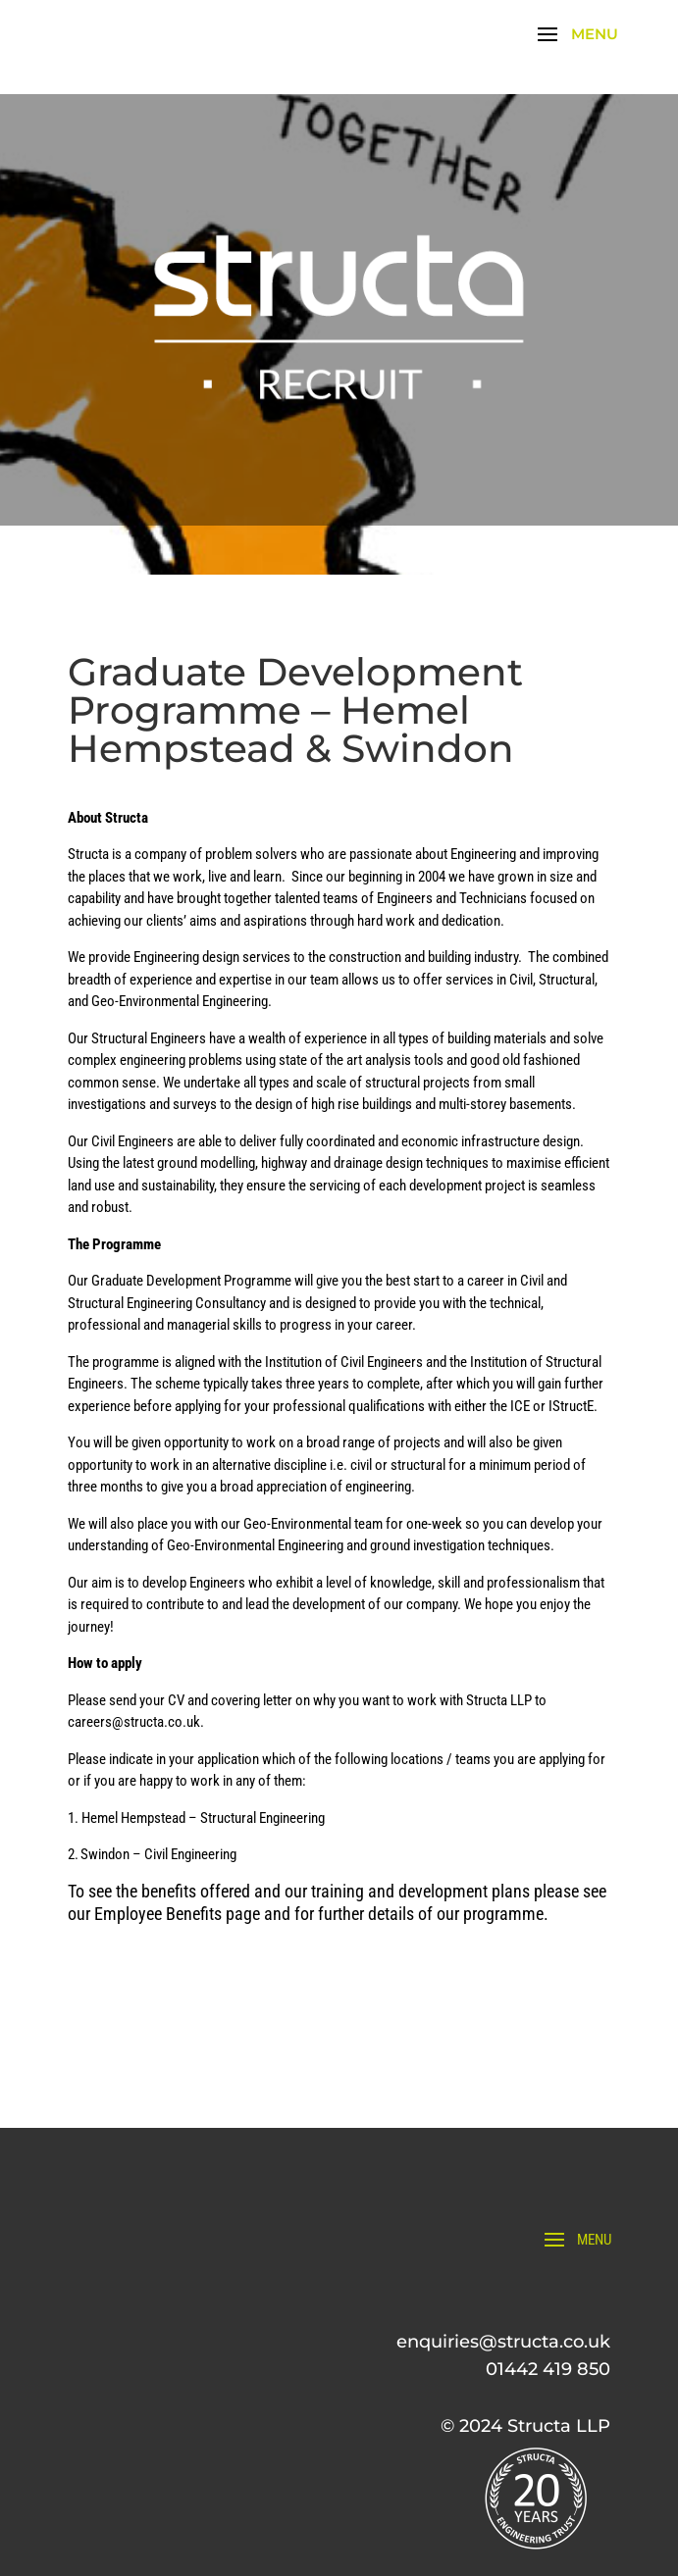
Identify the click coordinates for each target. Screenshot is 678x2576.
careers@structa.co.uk (134, 1722)
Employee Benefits (160, 1913)
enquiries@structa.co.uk (503, 2341)
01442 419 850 (548, 2369)
